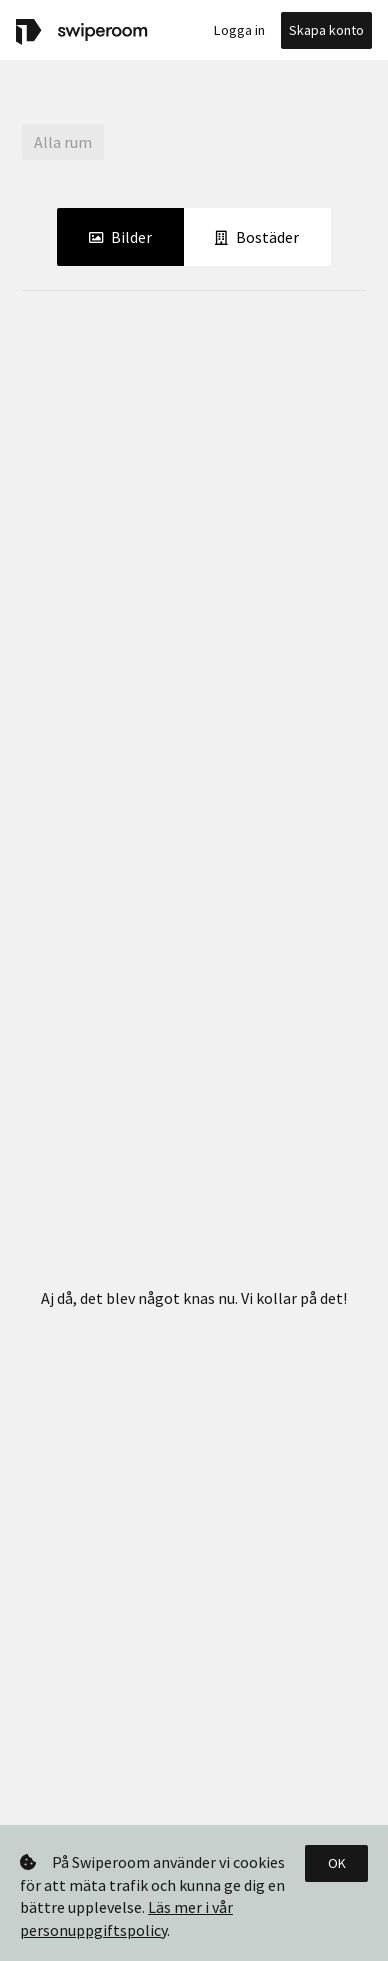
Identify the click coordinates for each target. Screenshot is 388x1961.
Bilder (120, 236)
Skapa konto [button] (326, 30)
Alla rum (63, 142)
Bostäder (257, 236)
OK (337, 1863)
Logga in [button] (239, 30)
